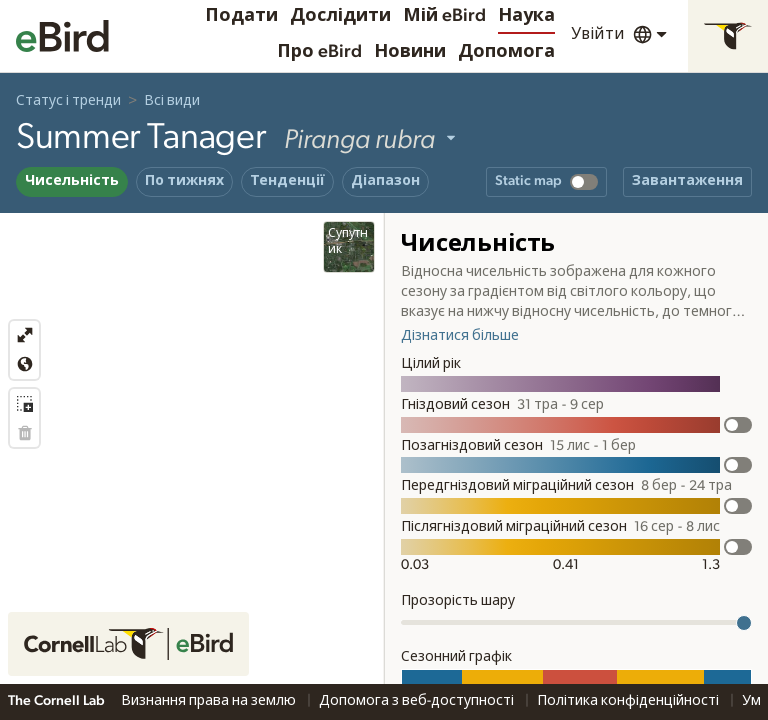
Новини (410, 52)
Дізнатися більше (460, 336)
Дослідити (340, 16)
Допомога (506, 52)
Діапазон (385, 181)
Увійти (598, 34)
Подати (241, 16)
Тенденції (287, 181)
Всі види (172, 101)
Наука (526, 16)
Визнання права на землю (210, 701)
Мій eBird (444, 16)
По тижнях (184, 181)
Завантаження (687, 181)
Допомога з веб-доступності (418, 701)
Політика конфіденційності (629, 701)
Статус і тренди (68, 101)
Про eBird (319, 52)
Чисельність (72, 181)
